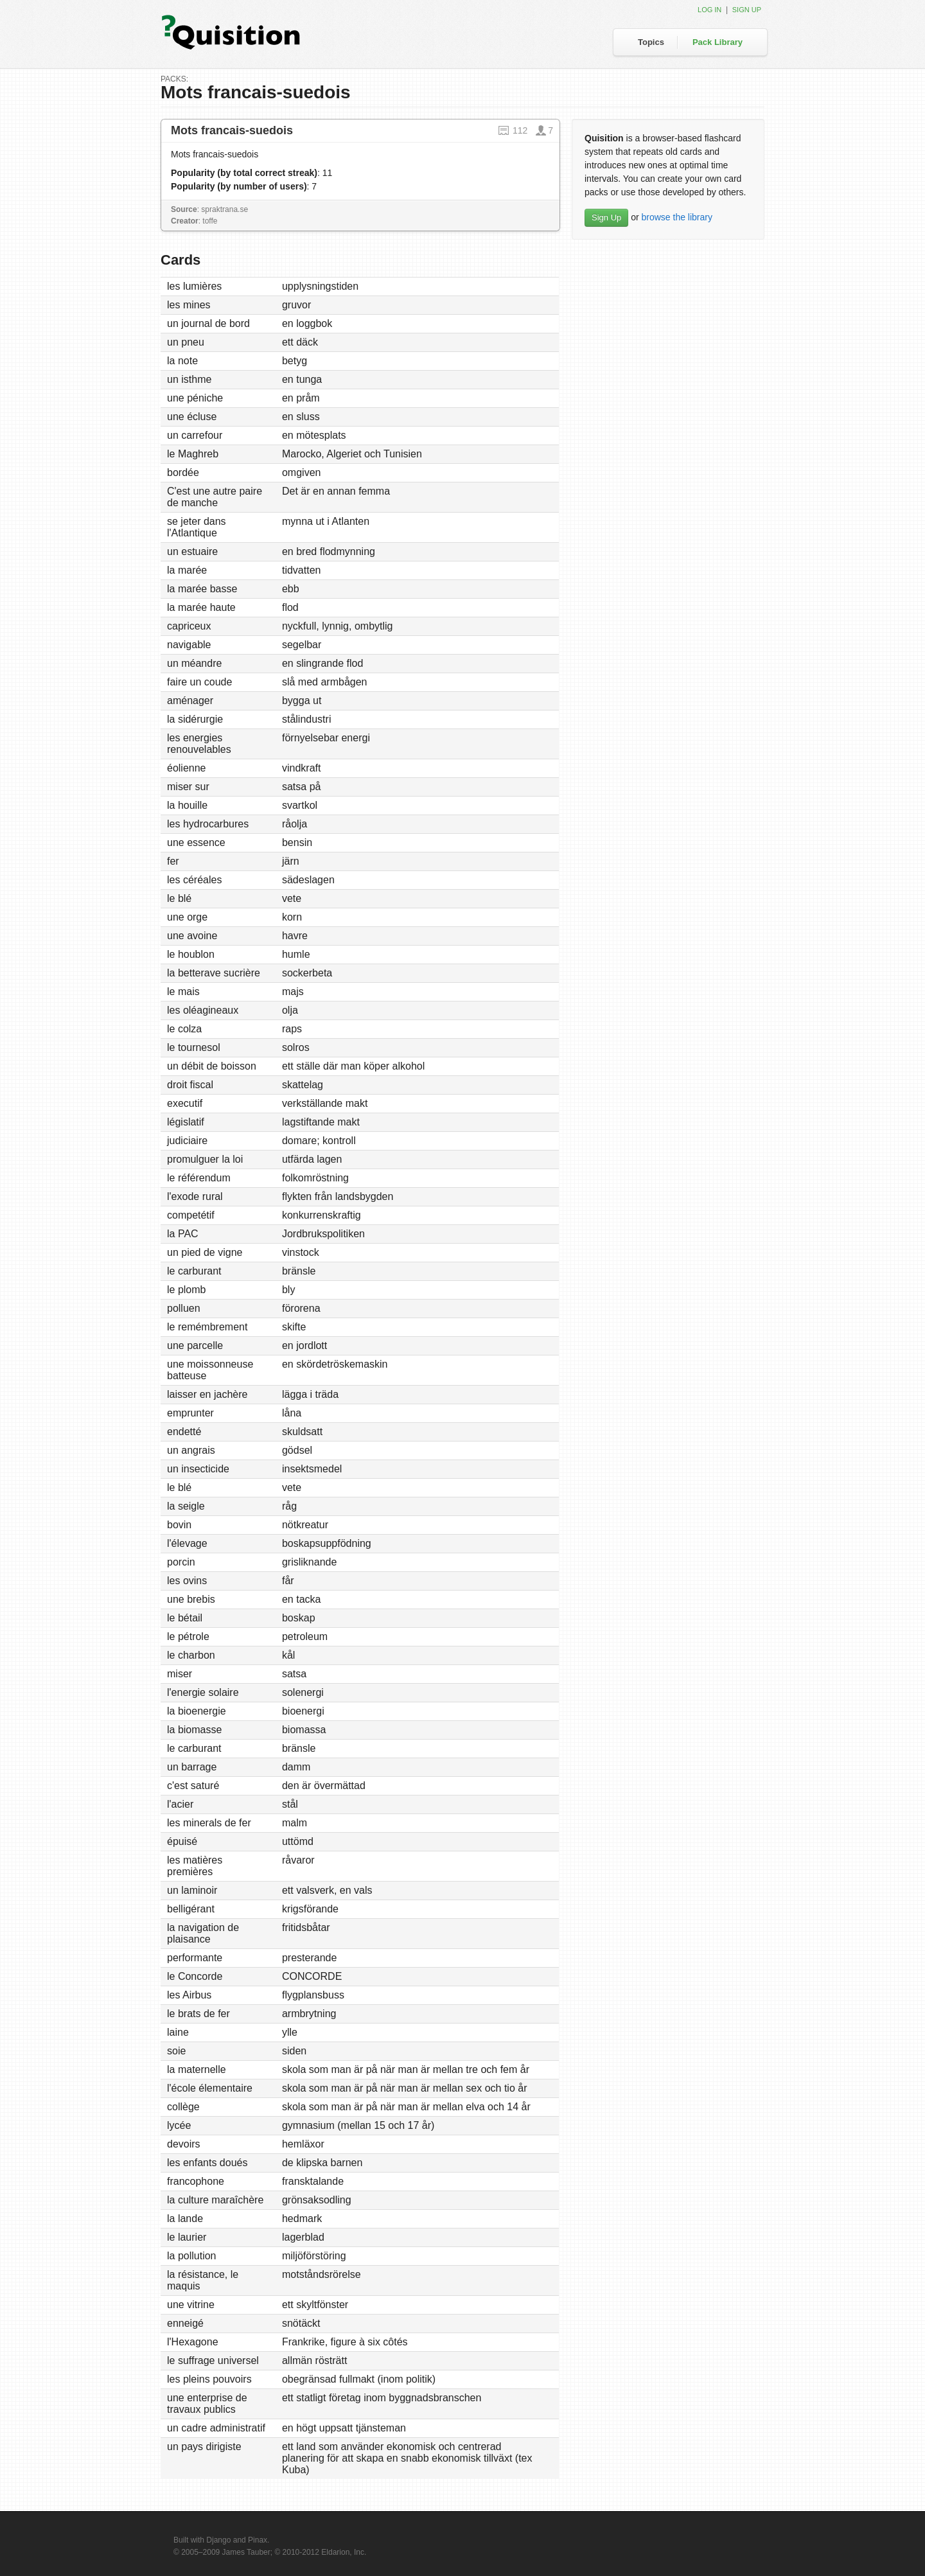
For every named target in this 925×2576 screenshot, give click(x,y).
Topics (651, 42)
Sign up (746, 9)
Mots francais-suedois (232, 130)
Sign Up (606, 217)
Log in (709, 9)
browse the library (676, 217)
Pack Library (717, 42)
